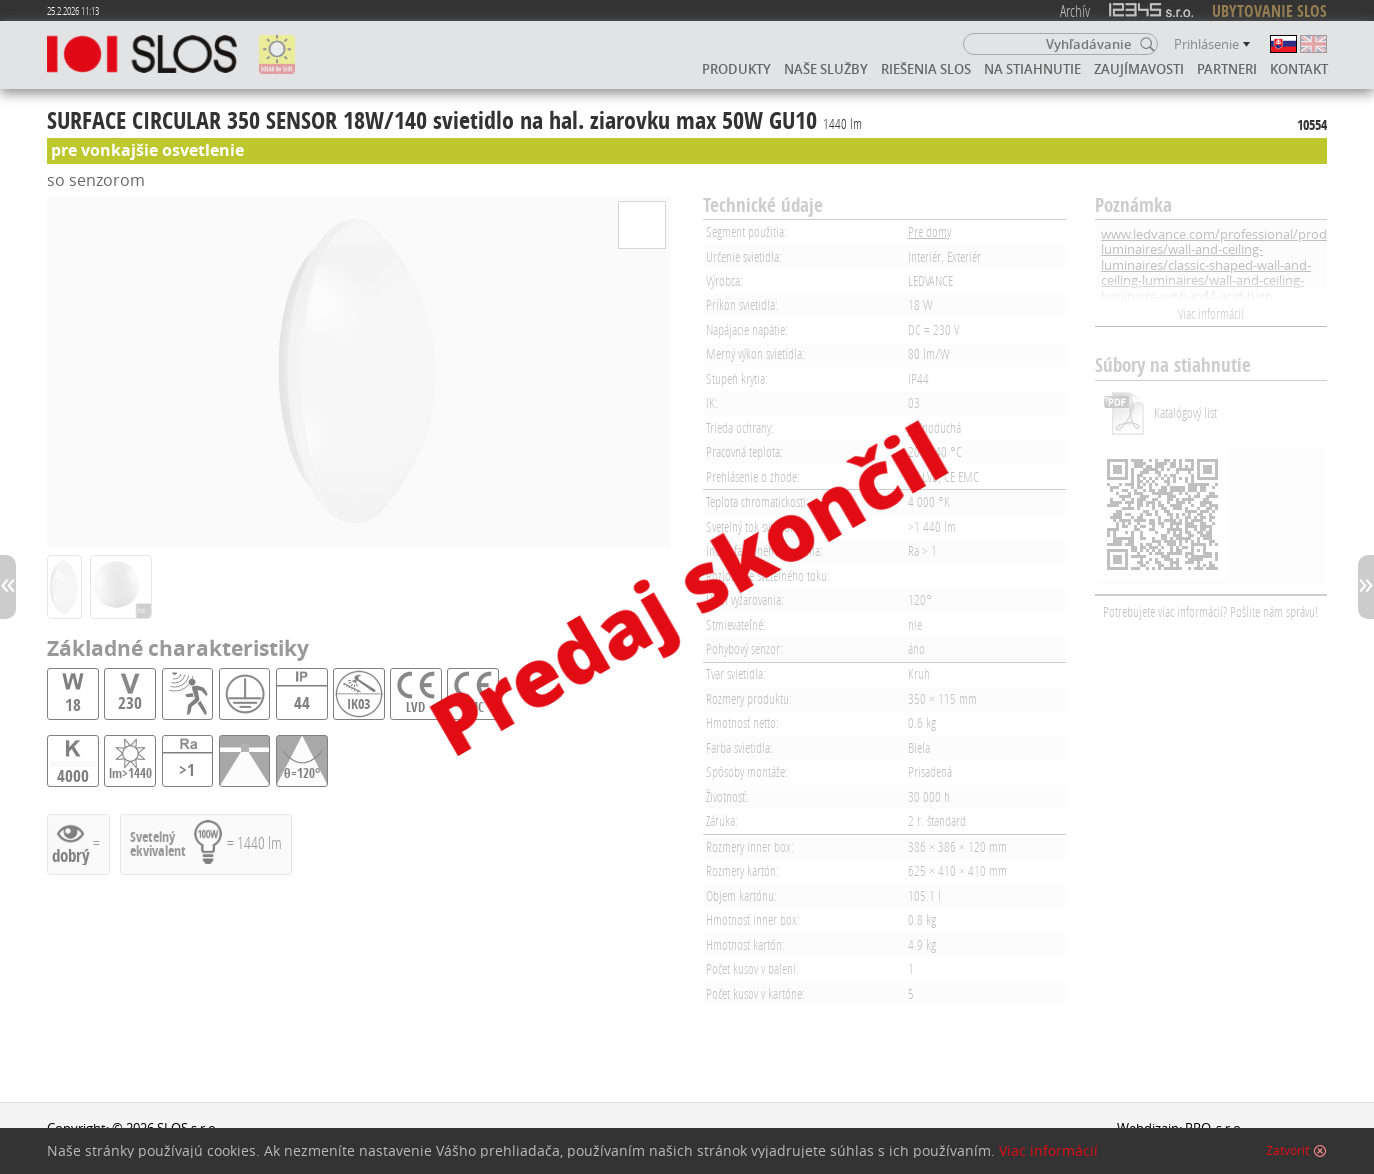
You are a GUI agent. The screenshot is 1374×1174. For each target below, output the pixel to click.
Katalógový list (1185, 412)
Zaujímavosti (1139, 69)
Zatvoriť (1287, 1151)
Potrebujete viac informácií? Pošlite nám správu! (1210, 611)
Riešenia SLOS (926, 69)
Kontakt (1299, 69)
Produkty (736, 69)
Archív (1075, 10)
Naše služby (826, 69)
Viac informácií (1211, 313)
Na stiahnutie (1032, 69)
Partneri (1227, 69)
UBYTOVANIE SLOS (1269, 11)
